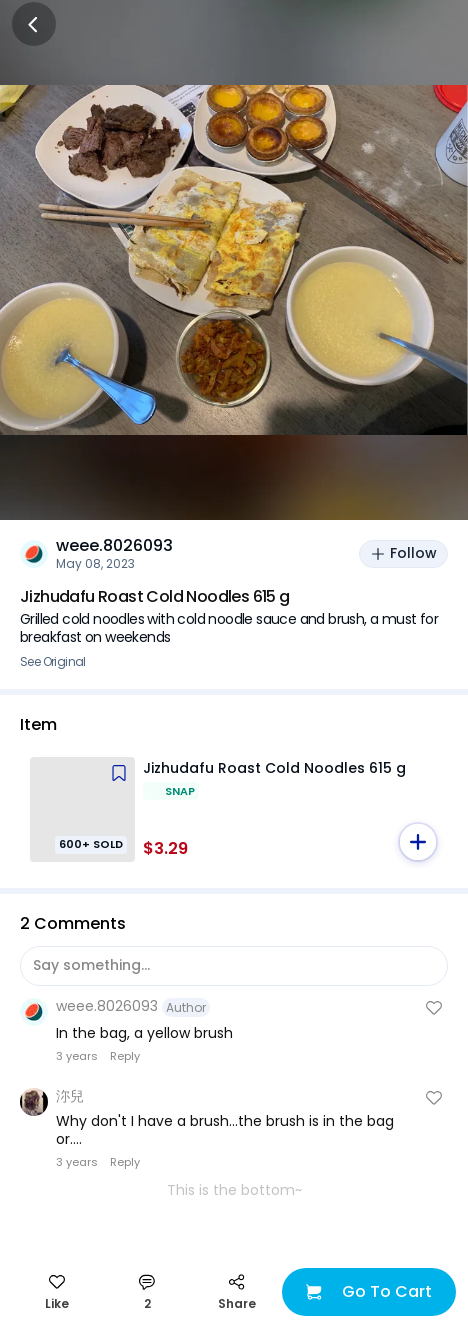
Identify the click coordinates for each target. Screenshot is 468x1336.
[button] (418, 842)
